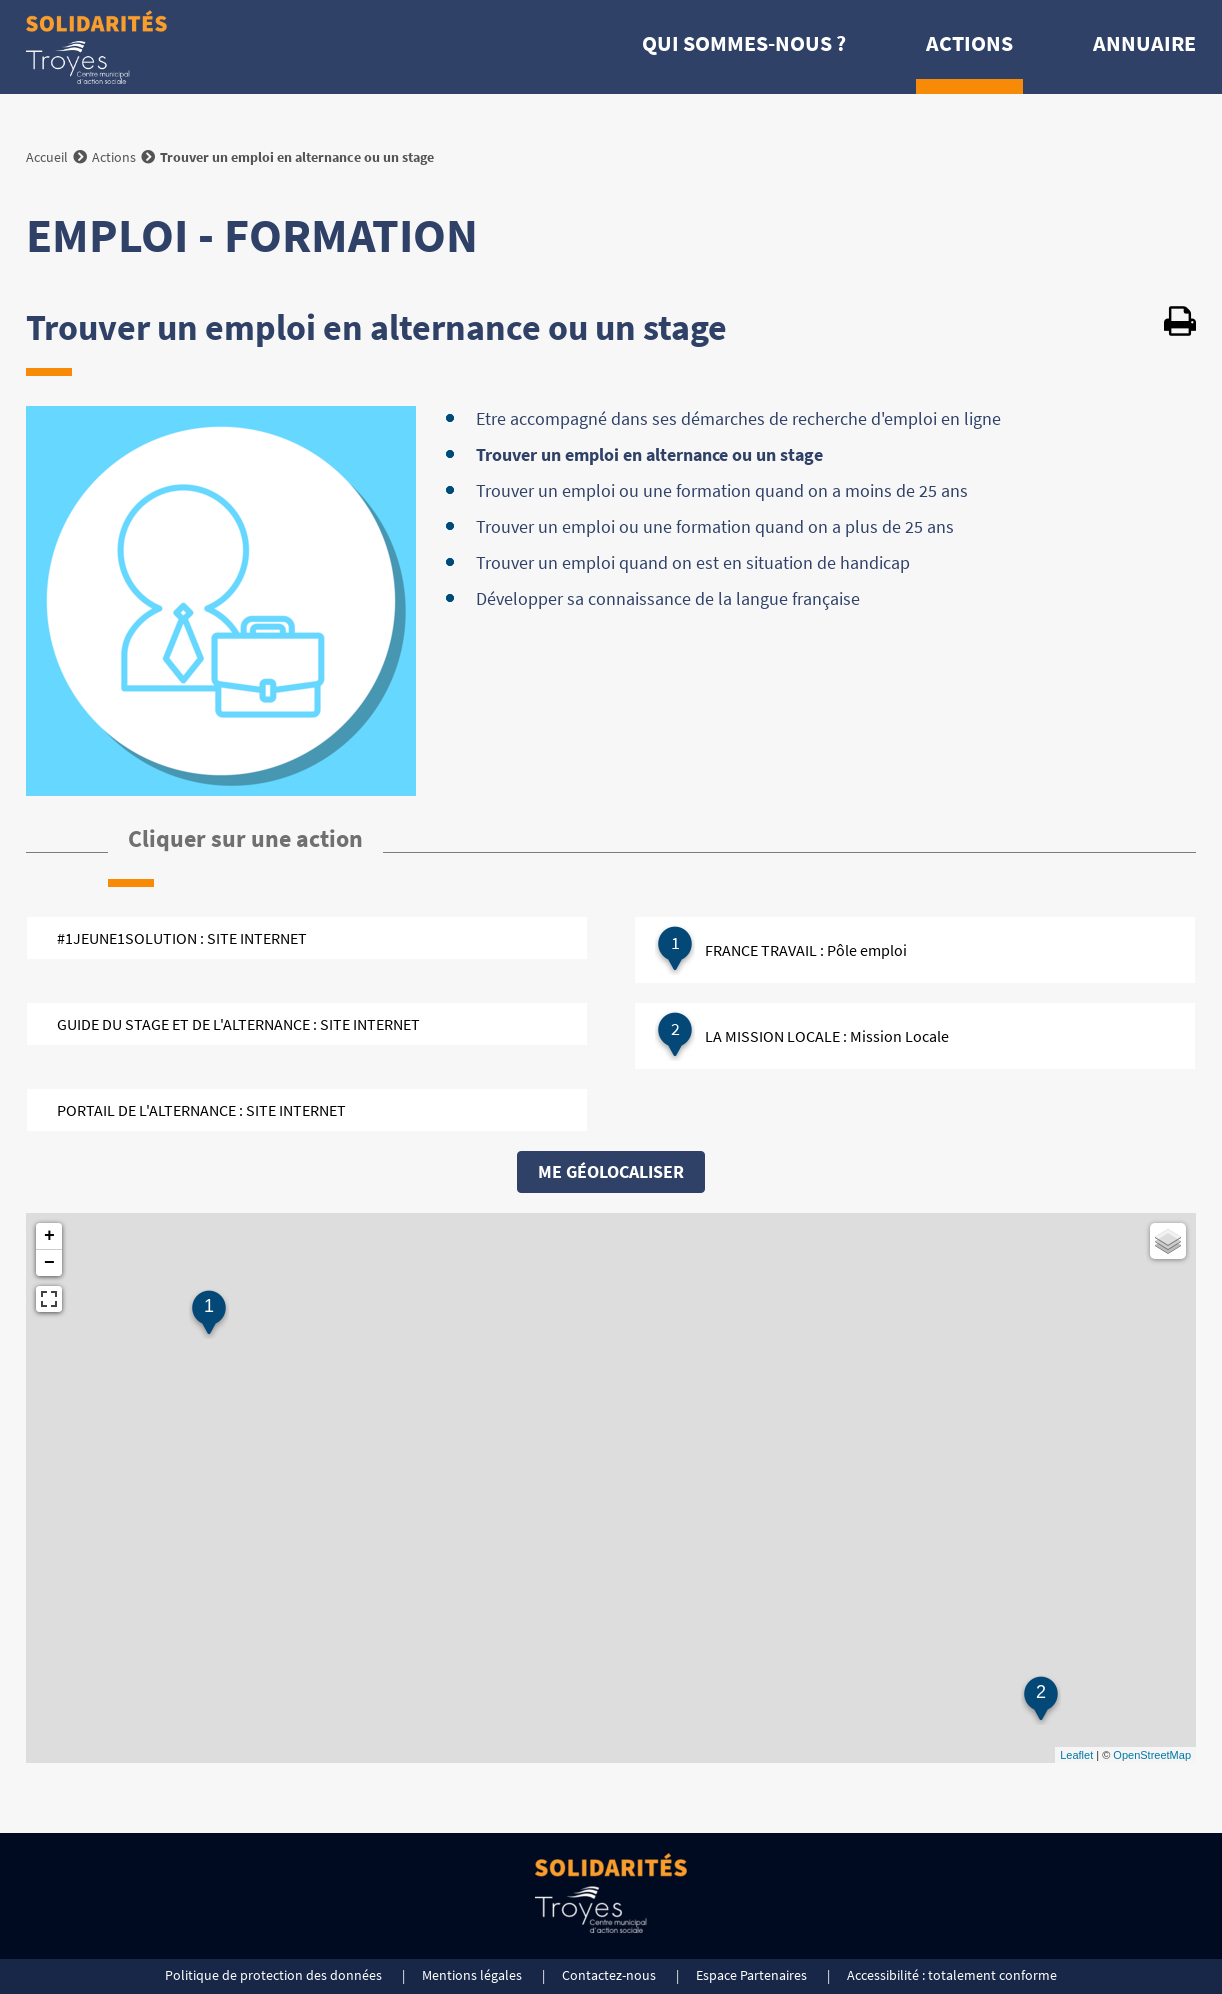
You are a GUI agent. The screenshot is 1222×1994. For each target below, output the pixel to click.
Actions (969, 43)
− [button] (49, 1263)
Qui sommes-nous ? (744, 43)
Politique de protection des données (273, 1975)
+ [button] (49, 1236)
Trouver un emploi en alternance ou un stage (649, 454)
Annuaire (1144, 43)
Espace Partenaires (751, 1975)
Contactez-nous (609, 1975)
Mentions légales (472, 1975)
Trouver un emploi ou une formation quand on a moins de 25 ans (722, 490)
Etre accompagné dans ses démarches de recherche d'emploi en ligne (738, 418)
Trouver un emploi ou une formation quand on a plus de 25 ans (715, 526)
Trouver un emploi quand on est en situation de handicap (693, 562)
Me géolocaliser (611, 1171)
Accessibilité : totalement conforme (952, 1975)
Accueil (47, 157)
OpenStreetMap (1152, 1755)
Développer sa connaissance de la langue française (668, 598)
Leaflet (1076, 1755)
